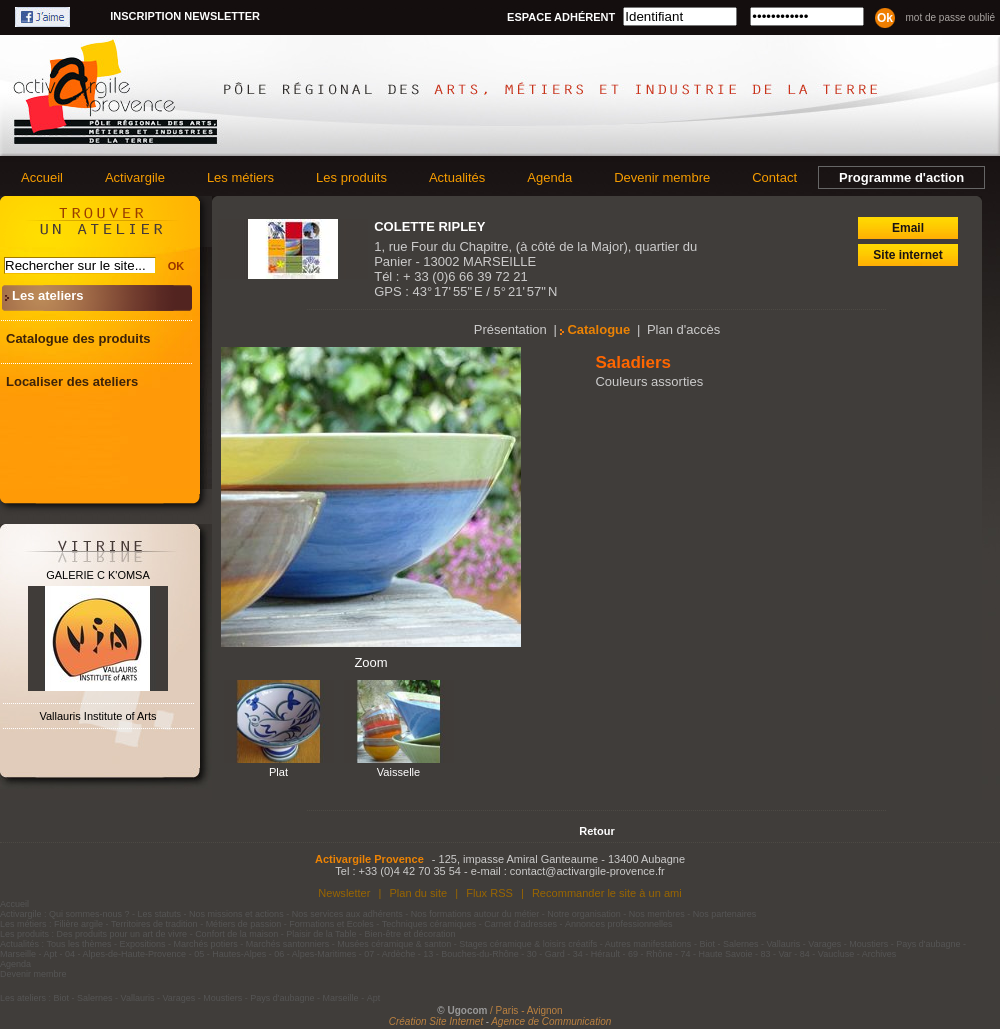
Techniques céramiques (429, 924)
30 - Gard (546, 954)
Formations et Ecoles (331, 924)
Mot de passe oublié (950, 17)
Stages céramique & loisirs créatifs (528, 944)
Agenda (549, 177)
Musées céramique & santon (394, 944)
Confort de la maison (236, 934)
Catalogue (598, 329)
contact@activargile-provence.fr (587, 871)
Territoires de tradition (154, 924)
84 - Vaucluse (827, 954)
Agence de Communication (551, 1021)
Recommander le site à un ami (607, 893)
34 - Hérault (596, 954)
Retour (596, 831)
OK (176, 266)
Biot (707, 944)
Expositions (143, 944)
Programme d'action (901, 177)
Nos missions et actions (236, 914)
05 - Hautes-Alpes (230, 954)
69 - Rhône (650, 954)
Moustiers (868, 944)
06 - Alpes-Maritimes (315, 954)
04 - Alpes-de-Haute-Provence (125, 954)
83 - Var (775, 954)
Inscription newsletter (185, 16)
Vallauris (783, 944)
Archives (879, 954)
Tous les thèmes (79, 944)
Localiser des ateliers (72, 381)
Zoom (370, 662)
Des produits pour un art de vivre (122, 934)
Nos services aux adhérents (347, 914)
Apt (51, 954)
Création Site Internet (436, 1021)
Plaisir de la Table (321, 934)
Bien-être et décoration (410, 934)
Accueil (42, 177)
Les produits (351, 177)
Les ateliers (48, 295)
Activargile (135, 177)
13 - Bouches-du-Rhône (471, 954)
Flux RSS (489, 893)
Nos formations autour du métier (475, 914)
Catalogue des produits (78, 338)
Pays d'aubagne (928, 944)
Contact (774, 177)
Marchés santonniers (288, 944)
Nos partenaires (725, 914)
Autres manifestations (648, 944)
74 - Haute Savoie (716, 954)
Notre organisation (584, 914)
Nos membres (657, 914)
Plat (278, 772)
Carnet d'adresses (520, 924)
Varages (824, 944)
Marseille (18, 954)
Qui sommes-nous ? (89, 914)
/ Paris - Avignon (526, 1010)
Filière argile (78, 924)
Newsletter (344, 893)
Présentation (510, 329)
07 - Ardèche (389, 954)
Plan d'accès (683, 329)
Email (908, 228)
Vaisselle (398, 772)
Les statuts (160, 914)
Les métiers (240, 177)
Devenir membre (662, 177)
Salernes (741, 944)
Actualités (457, 177)
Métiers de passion (245, 924)
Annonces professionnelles (619, 924)
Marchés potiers (206, 944)
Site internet (907, 255)
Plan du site (418, 893)
